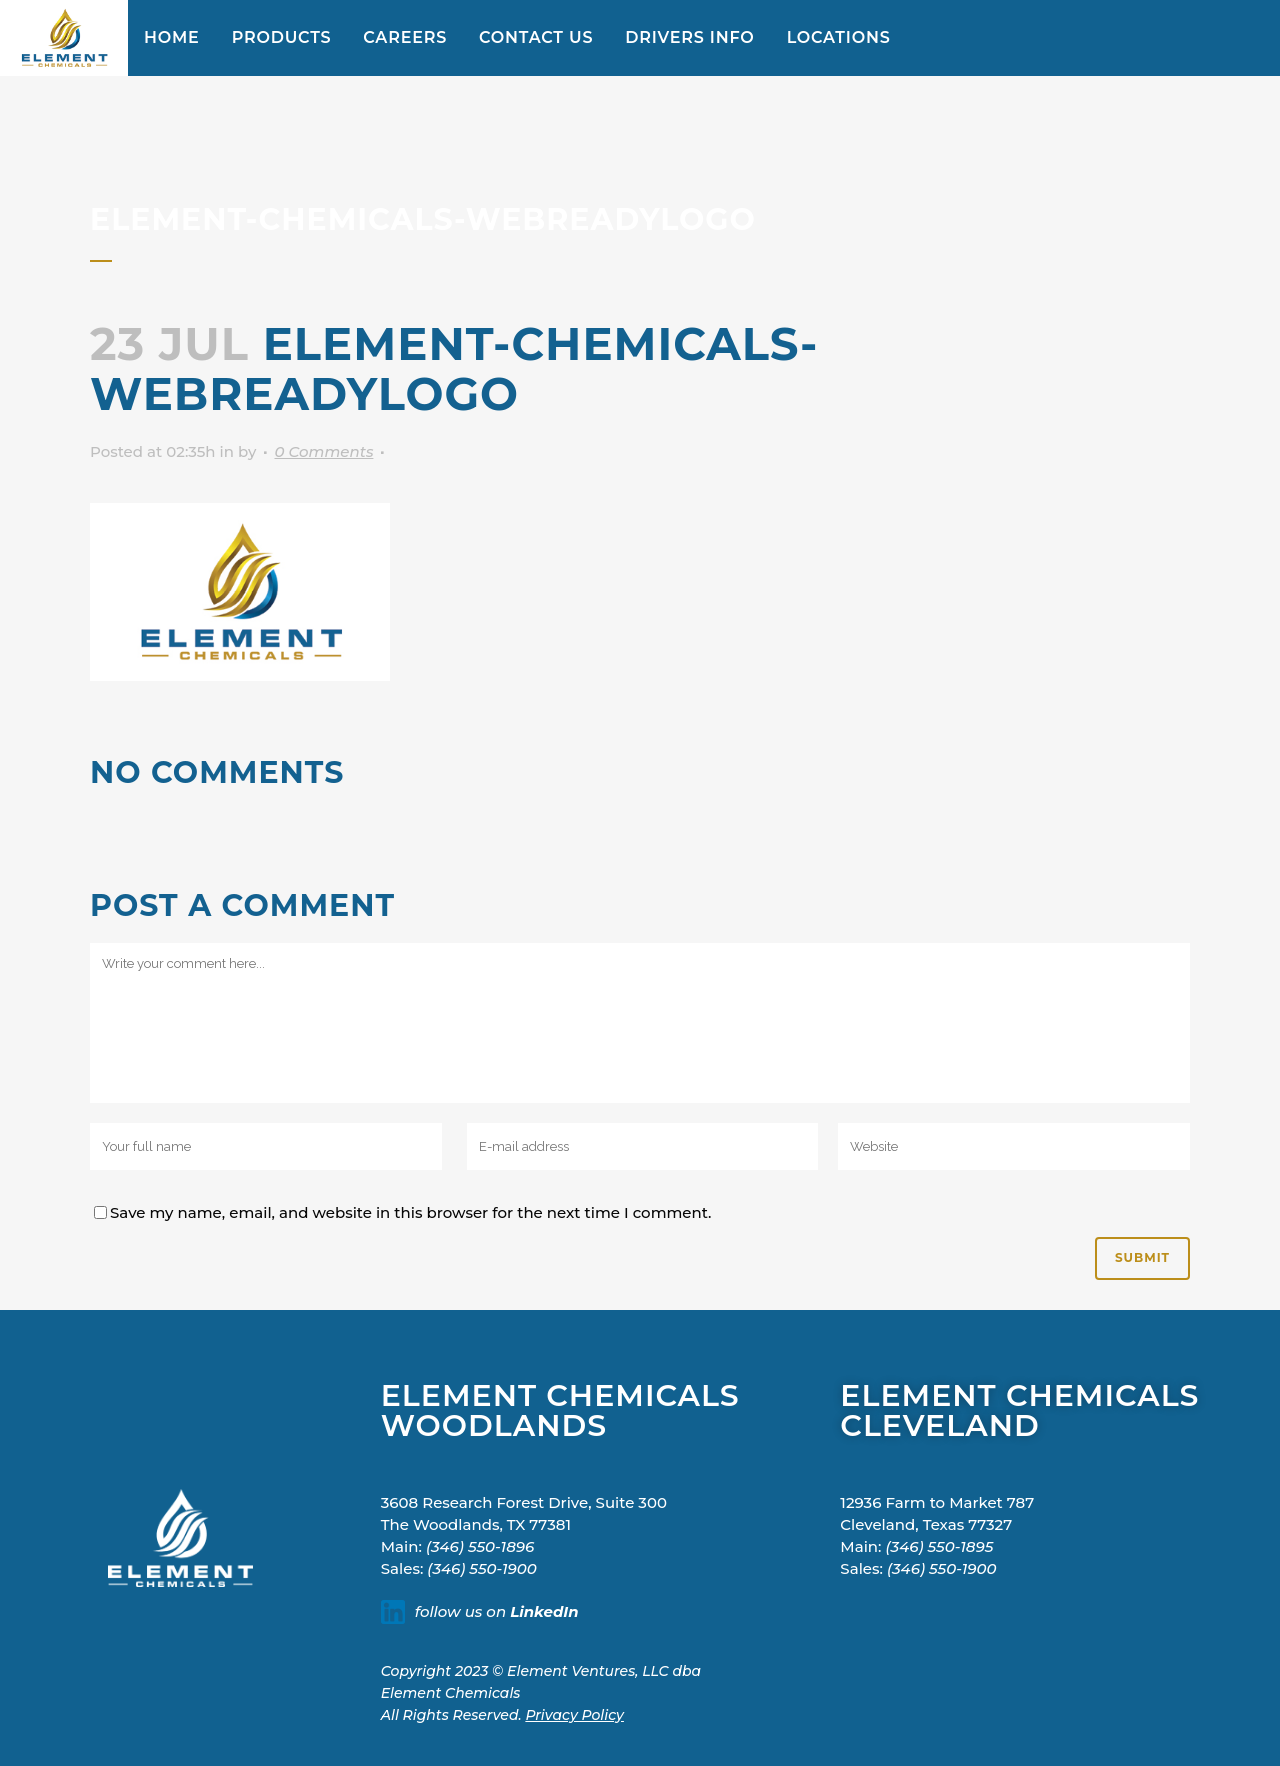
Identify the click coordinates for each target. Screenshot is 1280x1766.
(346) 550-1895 (940, 1546)
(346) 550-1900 (482, 1568)
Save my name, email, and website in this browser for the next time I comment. (411, 1212)
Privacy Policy (574, 1715)
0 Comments (323, 451)
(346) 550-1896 (480, 1546)
